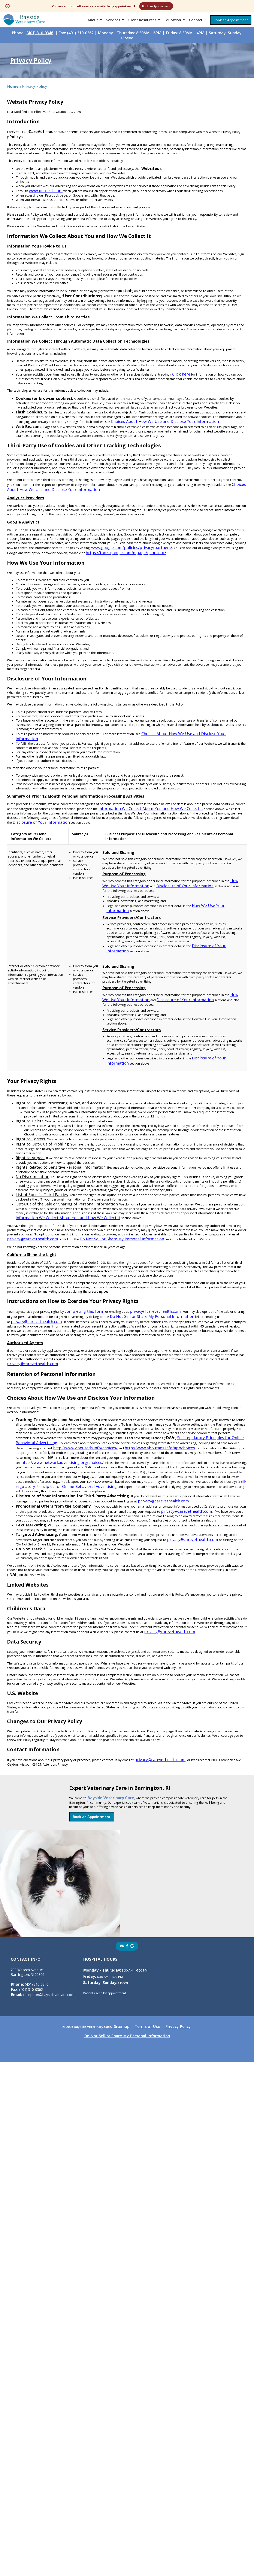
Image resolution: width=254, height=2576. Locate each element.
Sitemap (126, 2540)
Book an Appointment (187, 6)
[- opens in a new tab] (127, 2459)
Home (13, 116)
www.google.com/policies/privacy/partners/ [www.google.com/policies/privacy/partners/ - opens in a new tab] (205, 731)
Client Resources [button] (142, 26)
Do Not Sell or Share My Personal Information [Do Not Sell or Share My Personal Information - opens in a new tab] (127, 2549)
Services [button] (113, 26)
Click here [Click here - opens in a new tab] (229, 494)
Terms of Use (153, 2540)
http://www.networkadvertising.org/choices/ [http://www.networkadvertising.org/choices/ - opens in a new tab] (94, 1914)
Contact (196, 26)
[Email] (122, 2459)
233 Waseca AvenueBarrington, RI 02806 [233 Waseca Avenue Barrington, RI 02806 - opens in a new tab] (29, 2486)
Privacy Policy (184, 2540)
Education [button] (172, 26)
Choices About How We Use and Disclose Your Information (110, 558)
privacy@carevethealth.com (32, 1614)
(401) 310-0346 (40, 44)
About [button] (93, 26)
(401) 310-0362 (28, 2503)
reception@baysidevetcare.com (46, 2508)
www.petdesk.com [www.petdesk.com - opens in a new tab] (49, 251)
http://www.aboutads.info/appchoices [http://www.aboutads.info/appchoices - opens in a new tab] (133, 1898)
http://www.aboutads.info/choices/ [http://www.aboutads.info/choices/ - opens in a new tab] (56, 1898)
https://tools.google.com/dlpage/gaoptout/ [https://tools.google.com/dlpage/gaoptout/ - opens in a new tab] (47, 741)
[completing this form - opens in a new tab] (101, 1712)
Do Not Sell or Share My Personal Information (129, 1614)
